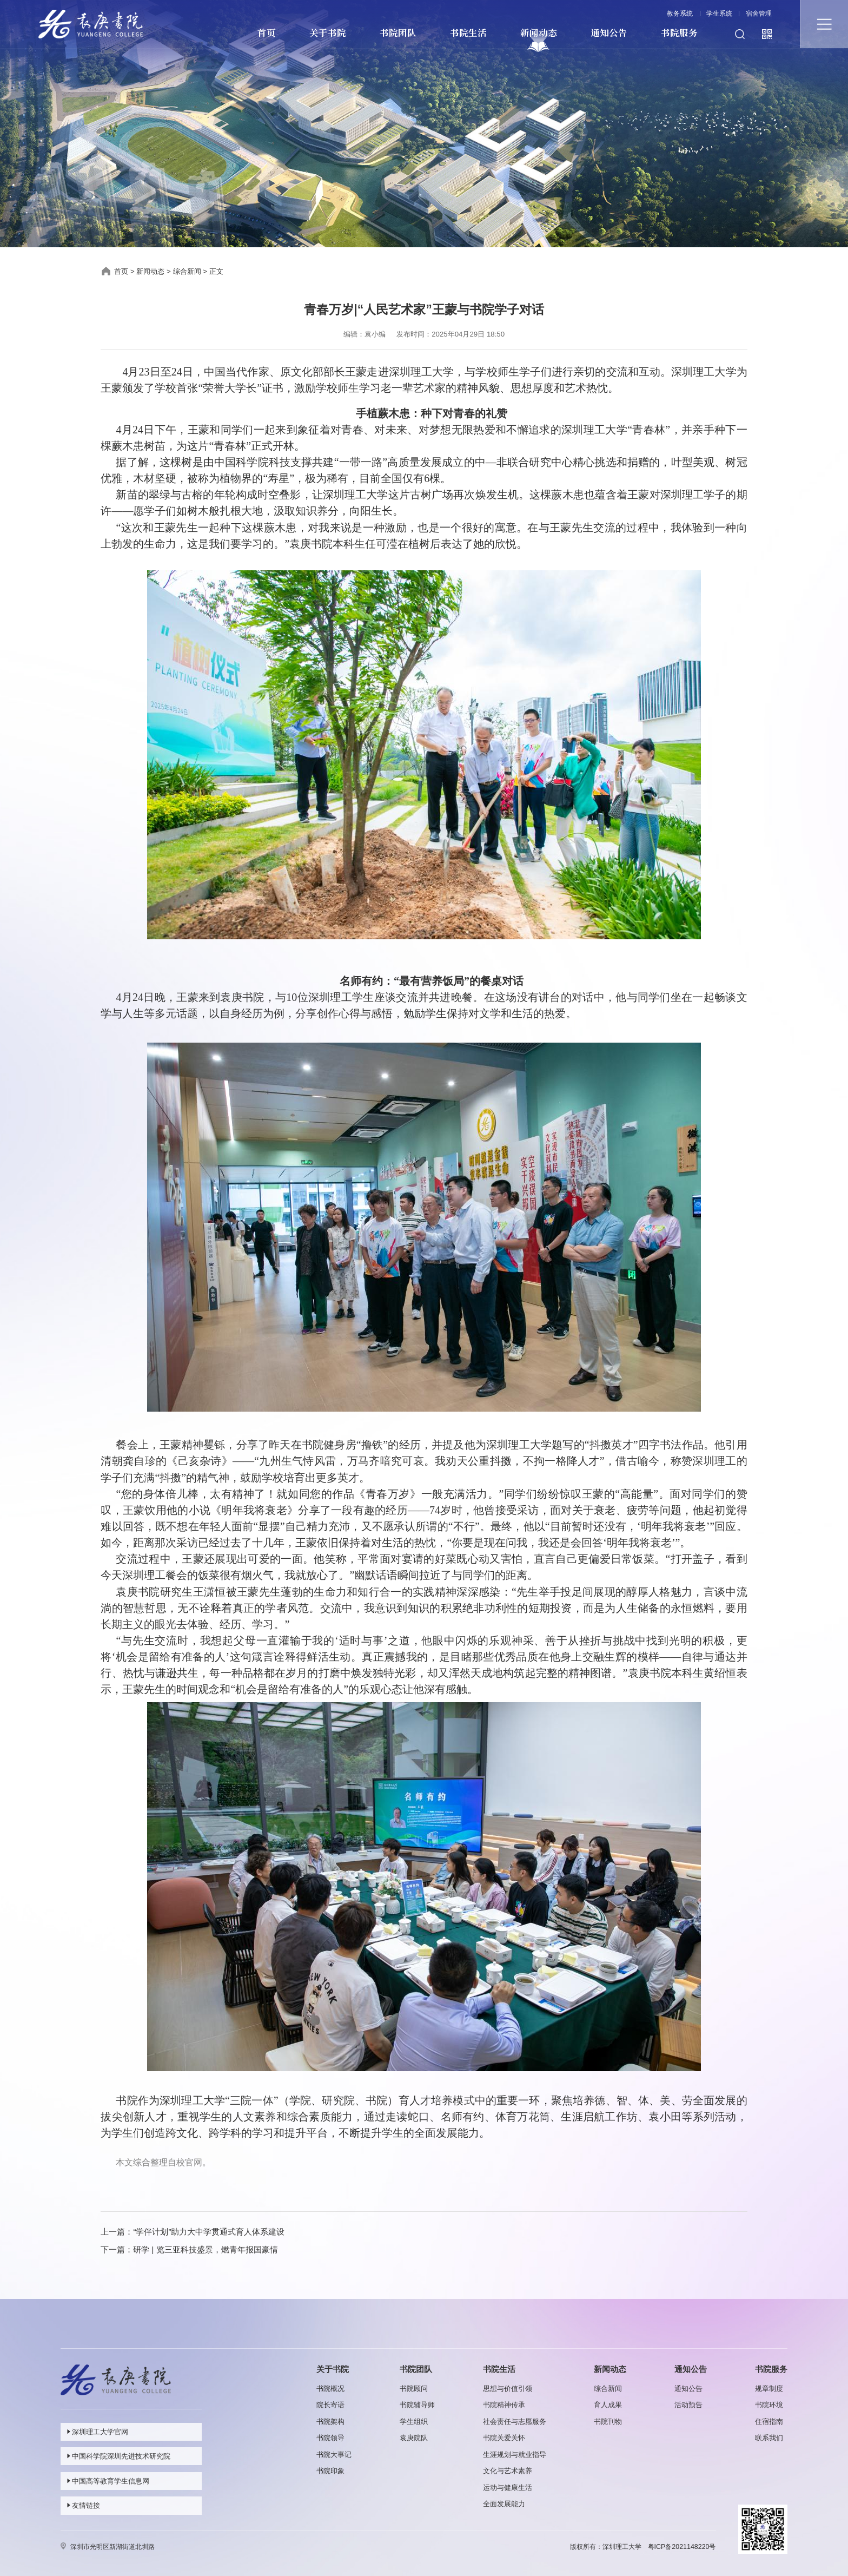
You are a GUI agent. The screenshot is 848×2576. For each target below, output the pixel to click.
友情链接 (82, 2505)
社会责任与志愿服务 (514, 2421)
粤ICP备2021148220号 (682, 2547)
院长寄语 (330, 2405)
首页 (265, 33)
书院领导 (330, 2438)
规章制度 (769, 2388)
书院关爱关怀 (504, 2438)
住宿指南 (769, 2421)
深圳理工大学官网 (96, 2432)
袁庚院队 (414, 2438)
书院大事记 (334, 2454)
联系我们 (769, 2438)
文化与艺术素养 (507, 2471)
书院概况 (330, 2388)
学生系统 (719, 13)
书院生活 (467, 33)
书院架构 (330, 2421)
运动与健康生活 (507, 2487)
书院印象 (330, 2471)
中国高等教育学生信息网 (107, 2481)
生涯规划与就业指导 (514, 2454)
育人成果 (608, 2405)
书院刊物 (608, 2421)
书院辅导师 (417, 2405)
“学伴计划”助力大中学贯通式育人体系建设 (208, 2231)
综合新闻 (187, 271)
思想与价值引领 (507, 2388)
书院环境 (769, 2405)
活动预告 (688, 2405)
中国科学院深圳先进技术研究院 (117, 2456)
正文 (216, 271)
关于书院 (327, 33)
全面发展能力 (504, 2504)
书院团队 (397, 33)
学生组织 (414, 2421)
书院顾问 (414, 2388)
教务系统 (680, 13)
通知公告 (609, 33)
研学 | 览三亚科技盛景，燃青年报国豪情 (205, 2249)
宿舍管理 (759, 13)
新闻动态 (538, 33)
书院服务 (679, 33)
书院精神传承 (504, 2405)
